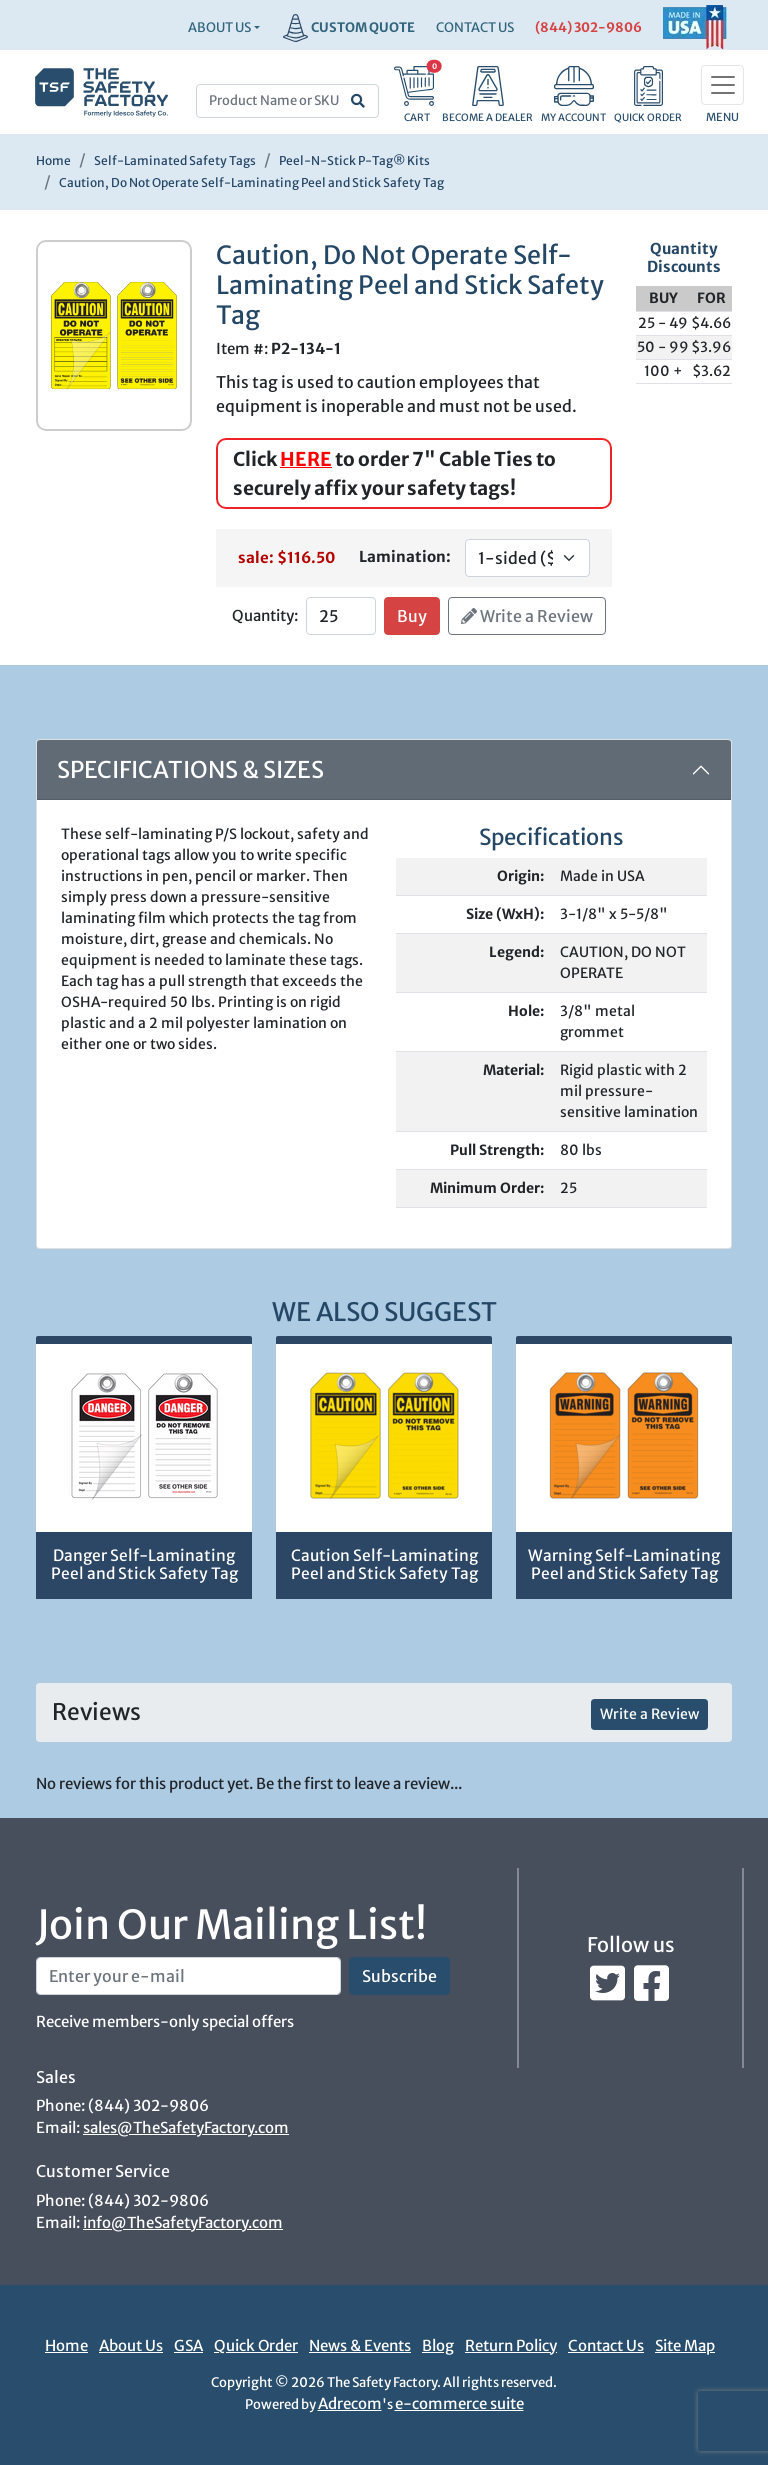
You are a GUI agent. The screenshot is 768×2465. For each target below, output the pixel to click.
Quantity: (265, 615)
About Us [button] (219, 27)
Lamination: (405, 556)
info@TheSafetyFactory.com (183, 2222)
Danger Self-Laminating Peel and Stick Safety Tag (144, 1565)
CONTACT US (475, 27)
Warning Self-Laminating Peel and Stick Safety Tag (624, 1565)
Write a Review (527, 616)
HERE (306, 459)
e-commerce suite (459, 2403)
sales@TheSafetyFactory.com (186, 2127)
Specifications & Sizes (190, 769)
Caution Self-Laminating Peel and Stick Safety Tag (384, 1565)
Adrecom (350, 2403)
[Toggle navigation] (722, 85)
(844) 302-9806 (588, 27)
